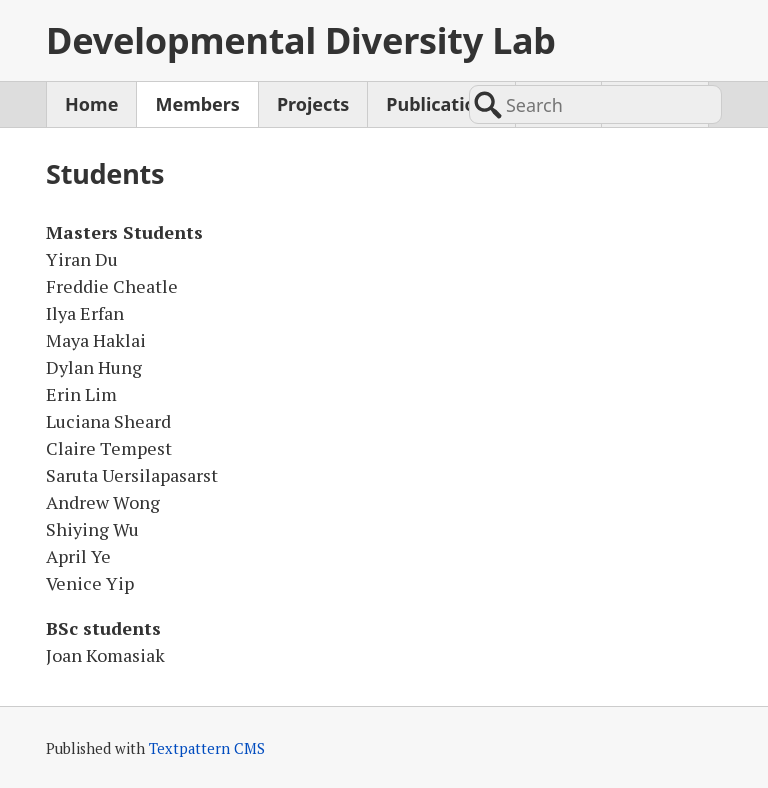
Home (91, 104)
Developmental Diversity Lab (301, 40)
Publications (441, 104)
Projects (313, 104)
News (558, 104)
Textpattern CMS (207, 748)
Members (197, 104)
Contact (655, 104)
